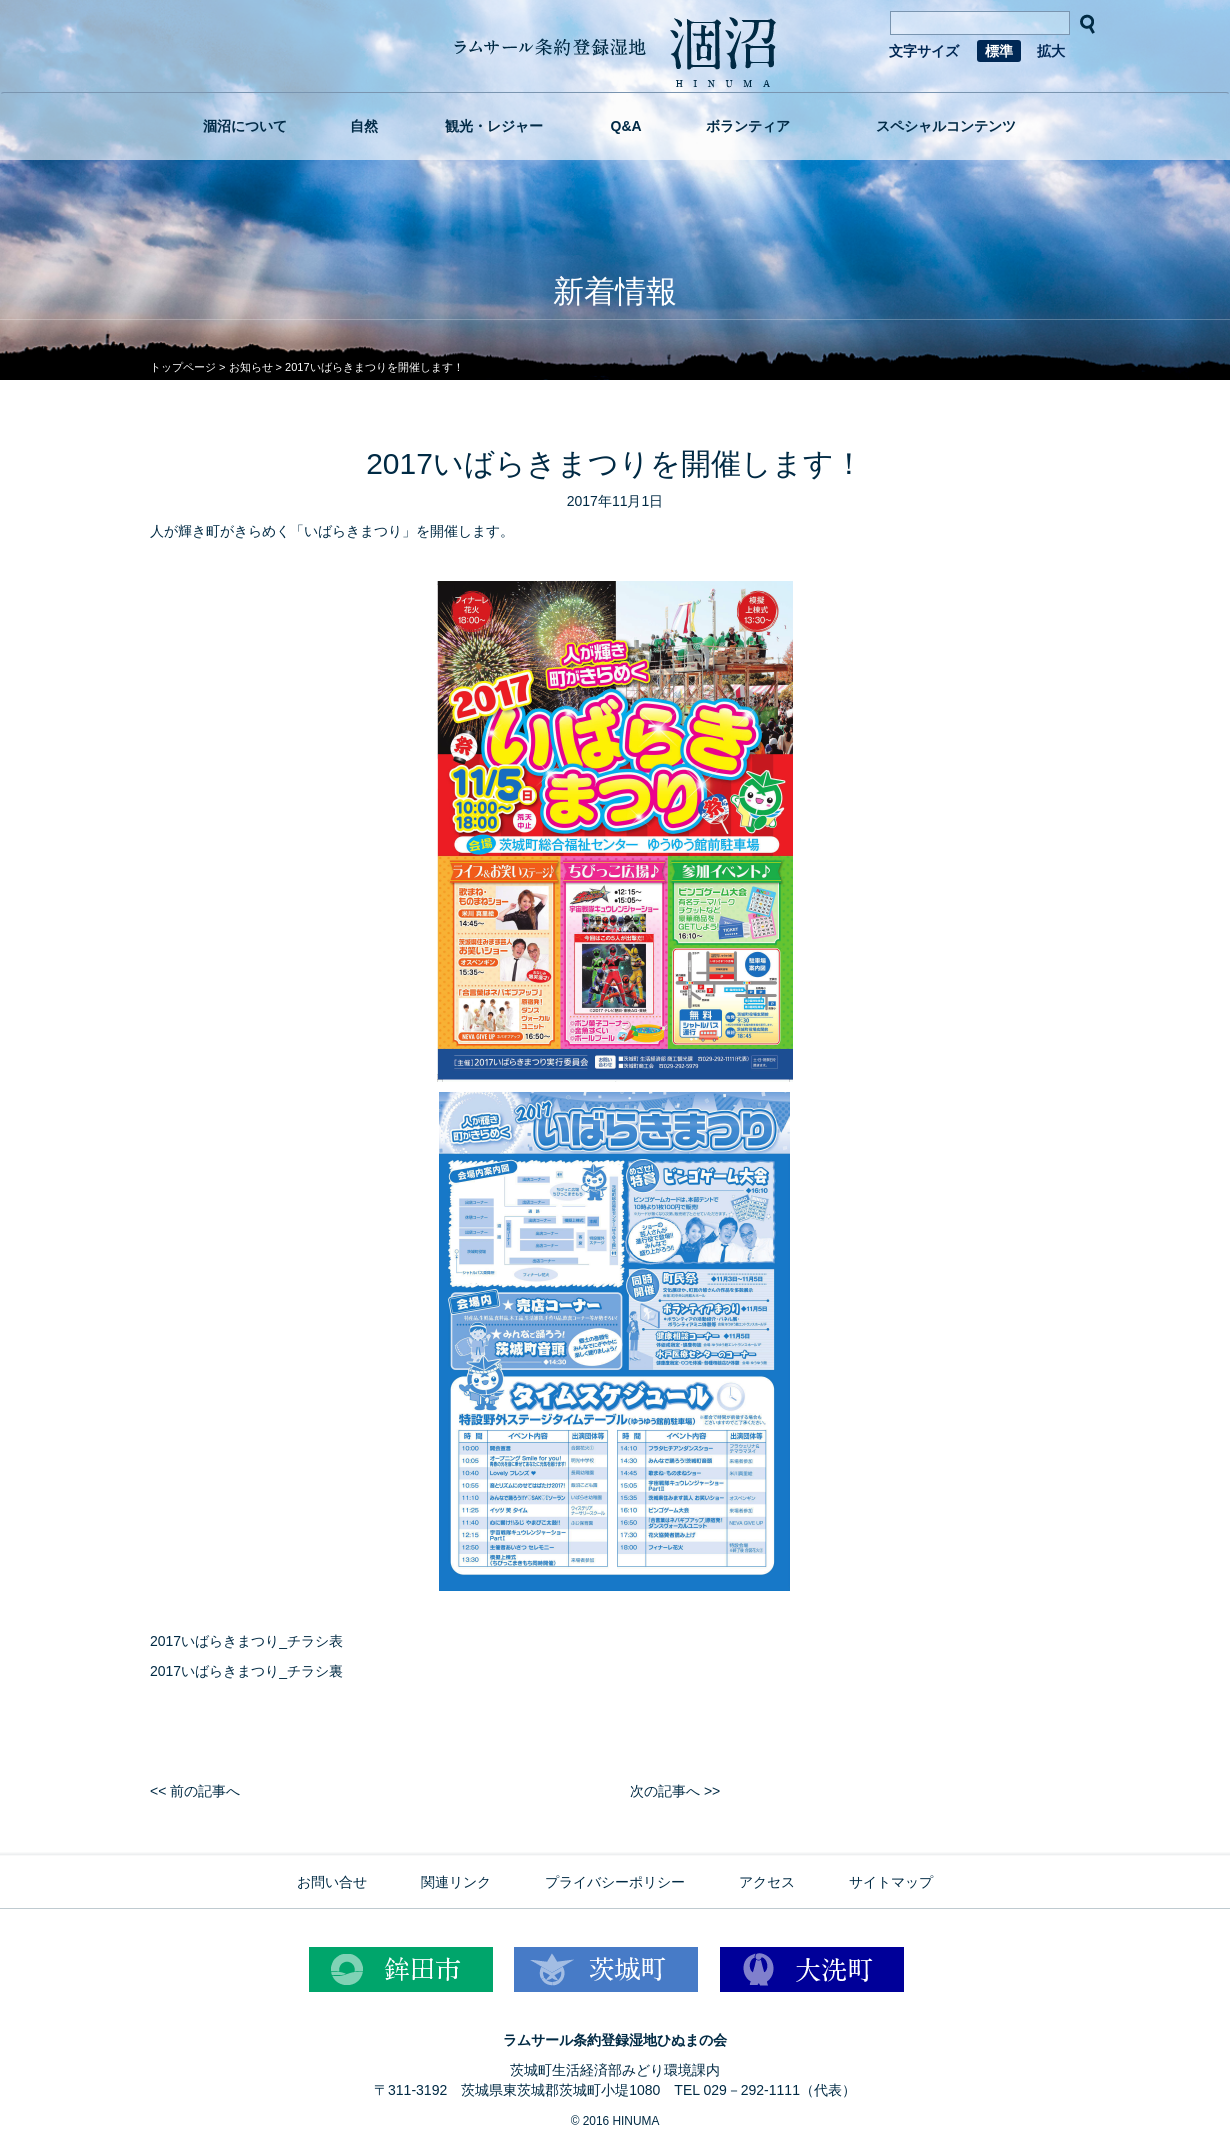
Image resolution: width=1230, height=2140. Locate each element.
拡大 (1051, 51)
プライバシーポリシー (615, 1882)
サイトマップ (891, 1882)
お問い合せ (332, 1882)
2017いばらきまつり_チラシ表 (246, 1641)
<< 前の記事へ (195, 1791)
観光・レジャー (494, 126)
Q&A (626, 126)
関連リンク (456, 1882)
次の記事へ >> (675, 1791)
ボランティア (748, 126)
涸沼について (245, 126)
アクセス (767, 1882)
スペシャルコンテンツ (946, 126)
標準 (999, 51)
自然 (364, 126)
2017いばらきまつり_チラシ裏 (246, 1671)
